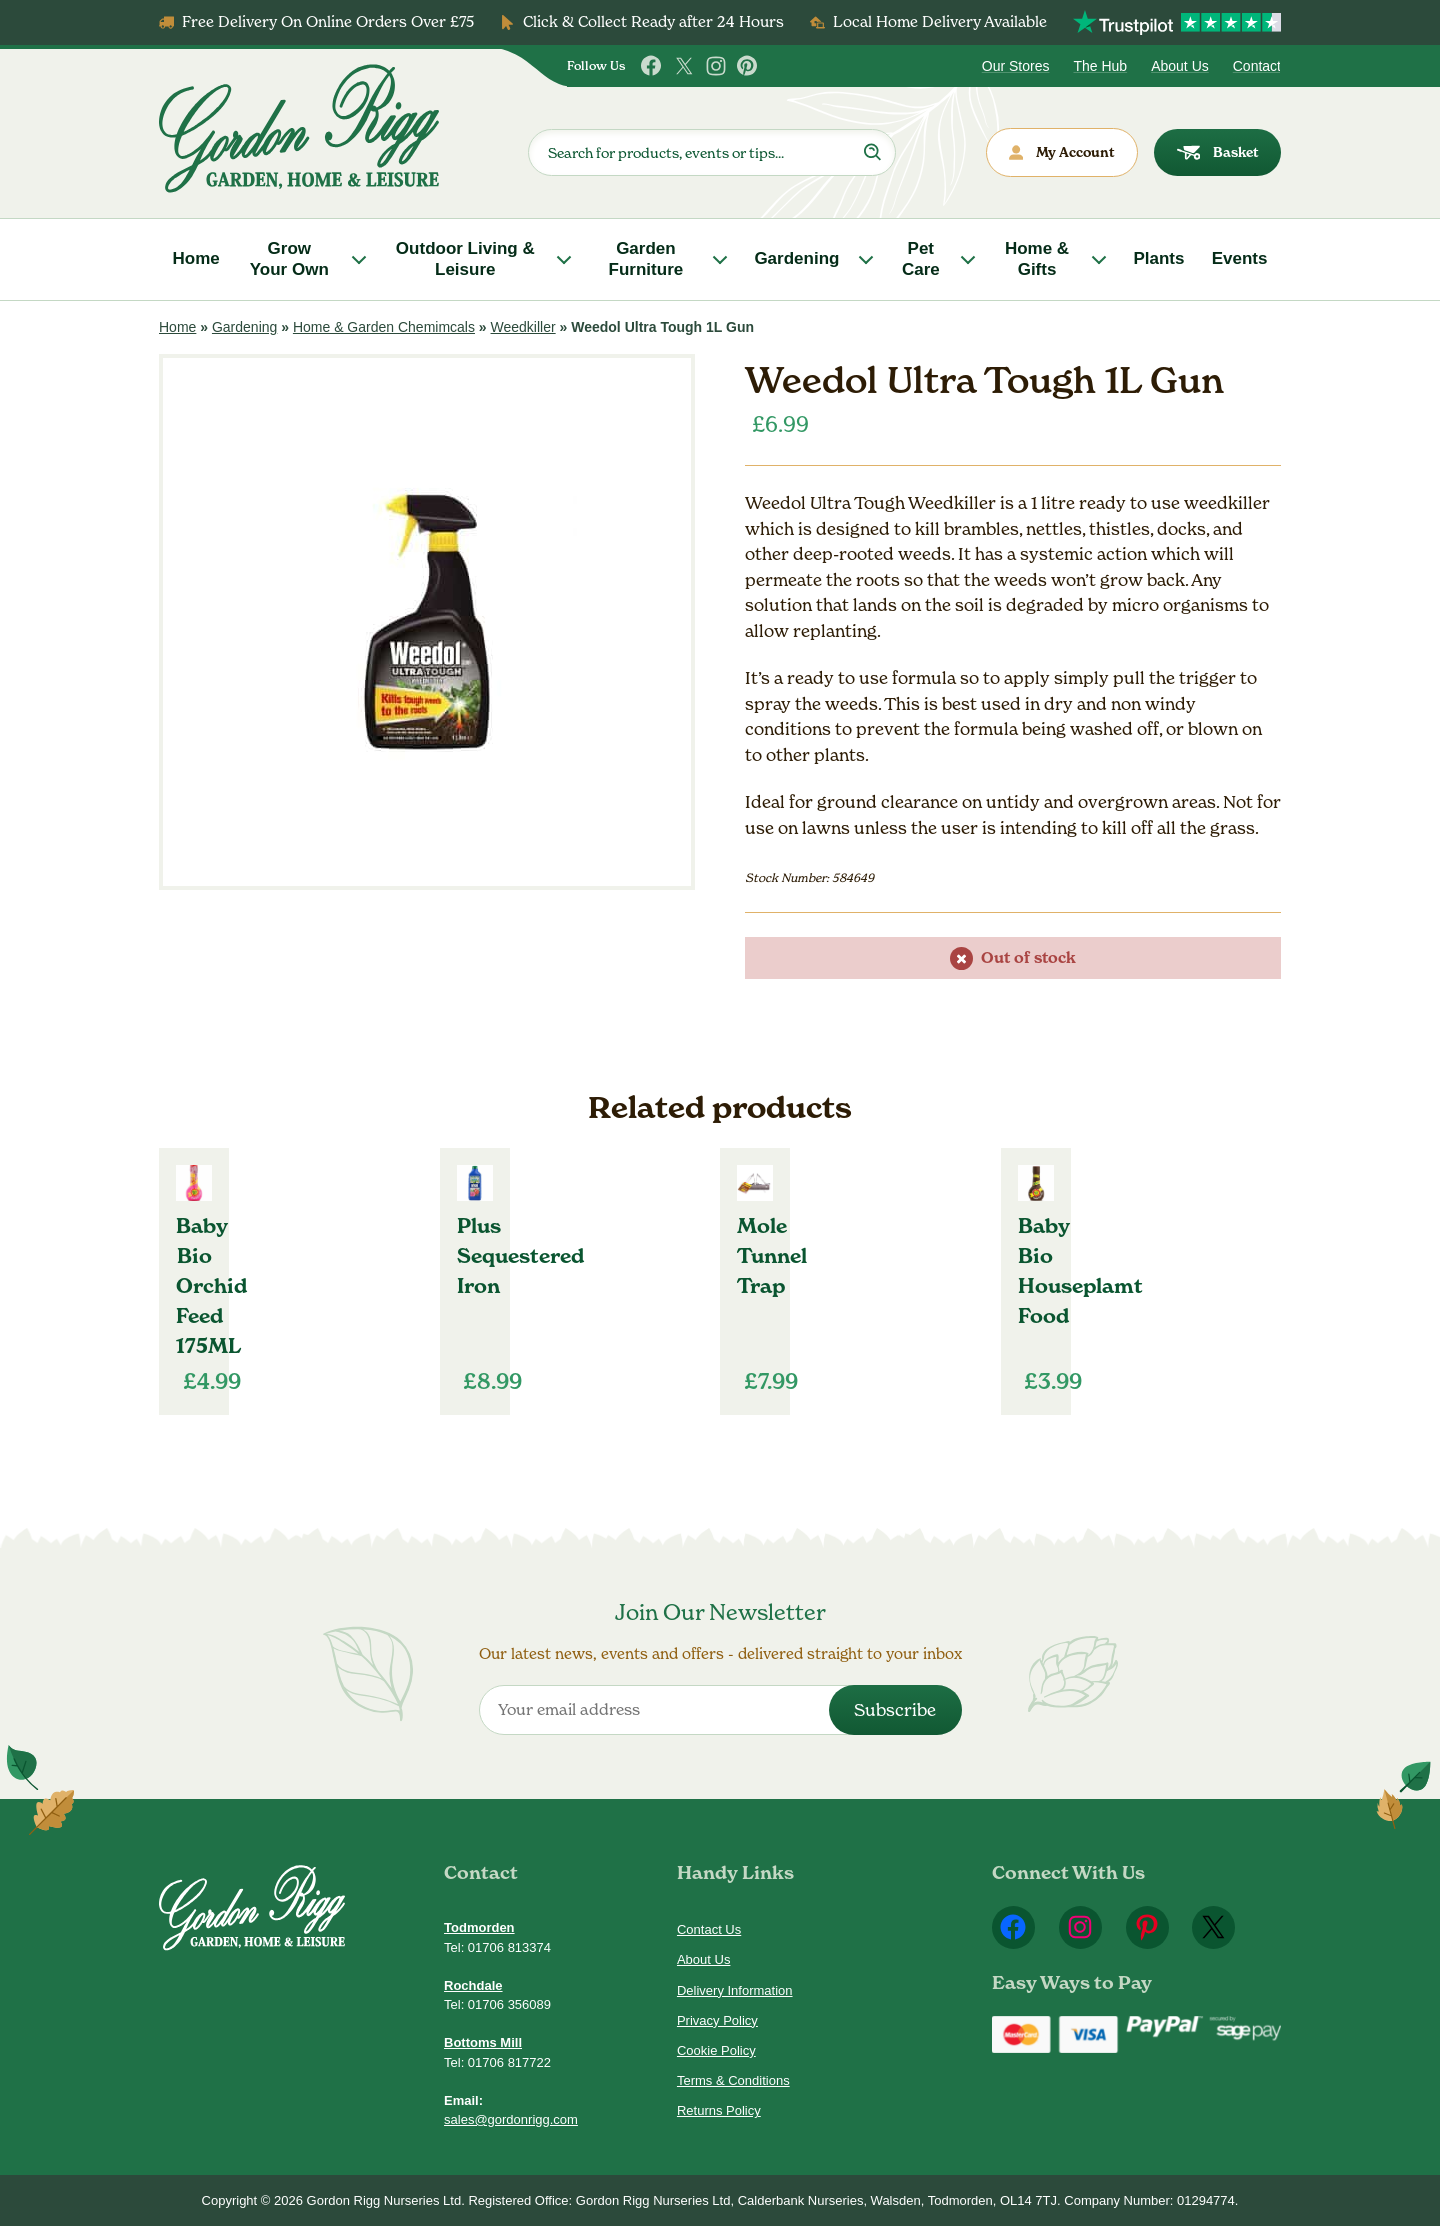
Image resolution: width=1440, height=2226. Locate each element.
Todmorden (479, 1927)
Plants (1158, 258)
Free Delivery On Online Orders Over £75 (328, 21)
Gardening (796, 258)
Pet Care (921, 258)
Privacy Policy (717, 2020)
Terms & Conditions (733, 2080)
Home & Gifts (1037, 258)
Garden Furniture (646, 258)
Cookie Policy (716, 2050)
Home (196, 258)
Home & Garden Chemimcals (384, 327)
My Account (1062, 152)
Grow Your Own (289, 258)
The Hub (1100, 66)
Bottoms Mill (483, 2042)
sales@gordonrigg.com (511, 2119)
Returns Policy (719, 2110)
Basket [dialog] (1218, 152)
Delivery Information (735, 1990)
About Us (1180, 66)
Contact (1257, 66)
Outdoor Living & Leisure (465, 258)
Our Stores (1016, 66)
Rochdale (473, 1985)
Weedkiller (523, 327)
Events (1240, 258)
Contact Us (709, 1929)
